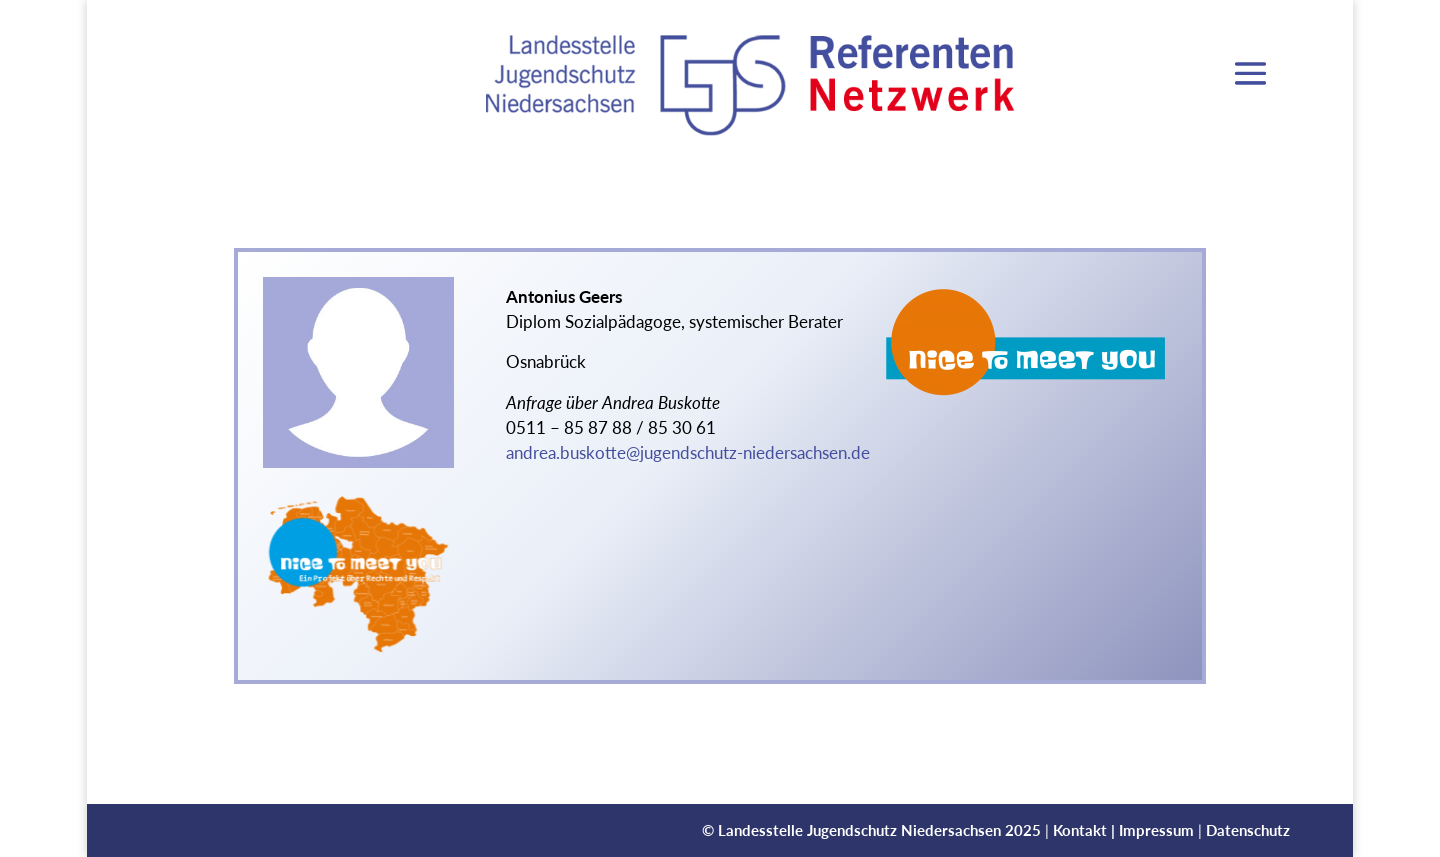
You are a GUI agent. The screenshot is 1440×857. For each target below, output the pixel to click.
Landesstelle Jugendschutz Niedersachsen (859, 830)
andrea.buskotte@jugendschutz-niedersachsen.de (688, 453)
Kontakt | (1086, 830)
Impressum (1156, 830)
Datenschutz (1248, 830)
